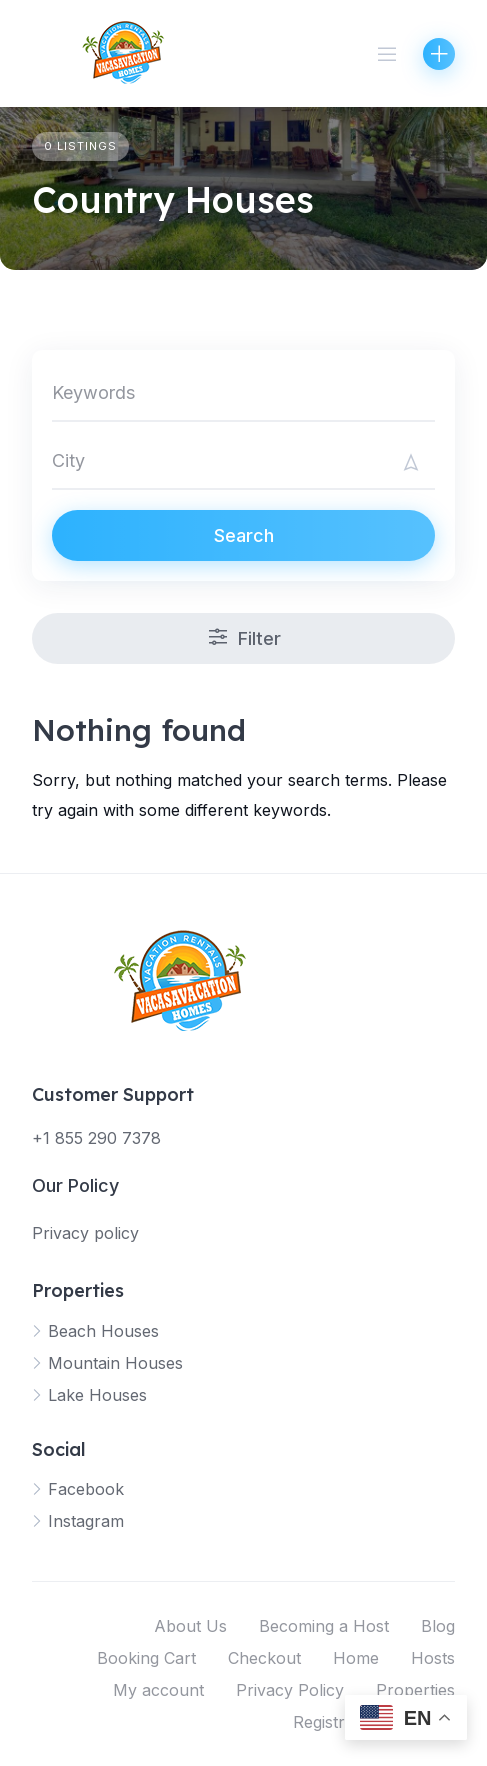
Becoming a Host (324, 1626)
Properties (415, 1690)
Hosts (433, 1658)
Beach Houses (103, 1331)
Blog (438, 1626)
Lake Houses (97, 1395)
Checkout (264, 1658)
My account (158, 1690)
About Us (190, 1626)
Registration (337, 1722)
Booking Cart (146, 1658)
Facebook (86, 1489)
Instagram (86, 1521)
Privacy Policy (290, 1690)
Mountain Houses (115, 1363)
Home (356, 1658)
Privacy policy (85, 1233)
